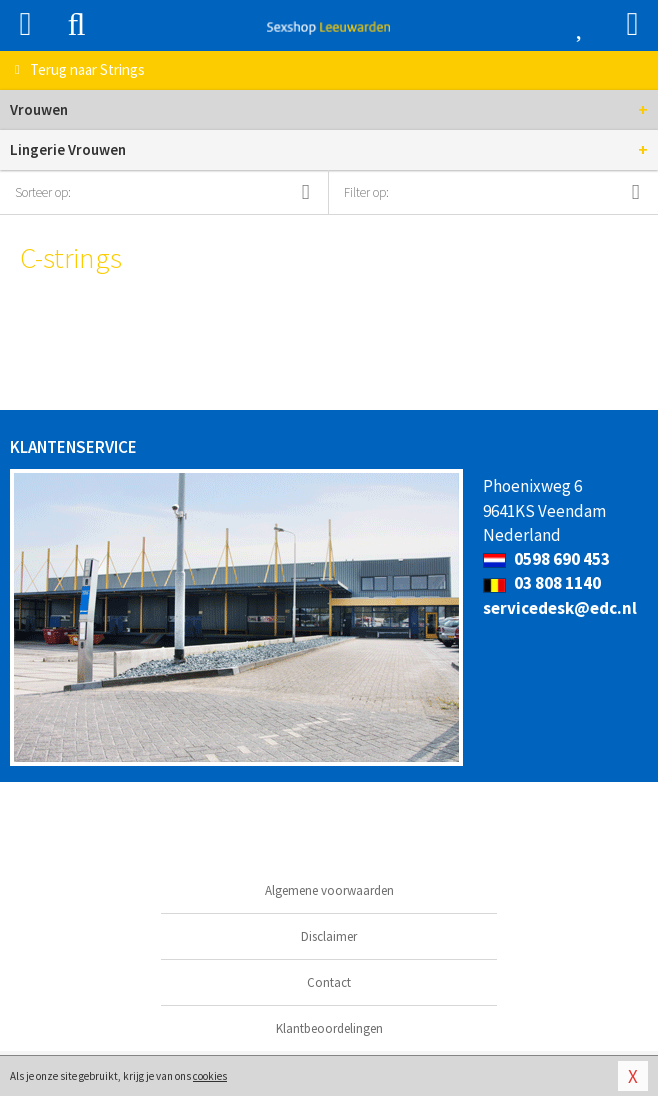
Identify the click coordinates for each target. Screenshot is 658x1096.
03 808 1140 (542, 583)
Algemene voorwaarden (329, 890)
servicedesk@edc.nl (560, 608)
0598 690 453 (546, 559)
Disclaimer (329, 936)
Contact (329, 982)
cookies (210, 1076)
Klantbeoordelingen (329, 1028)
